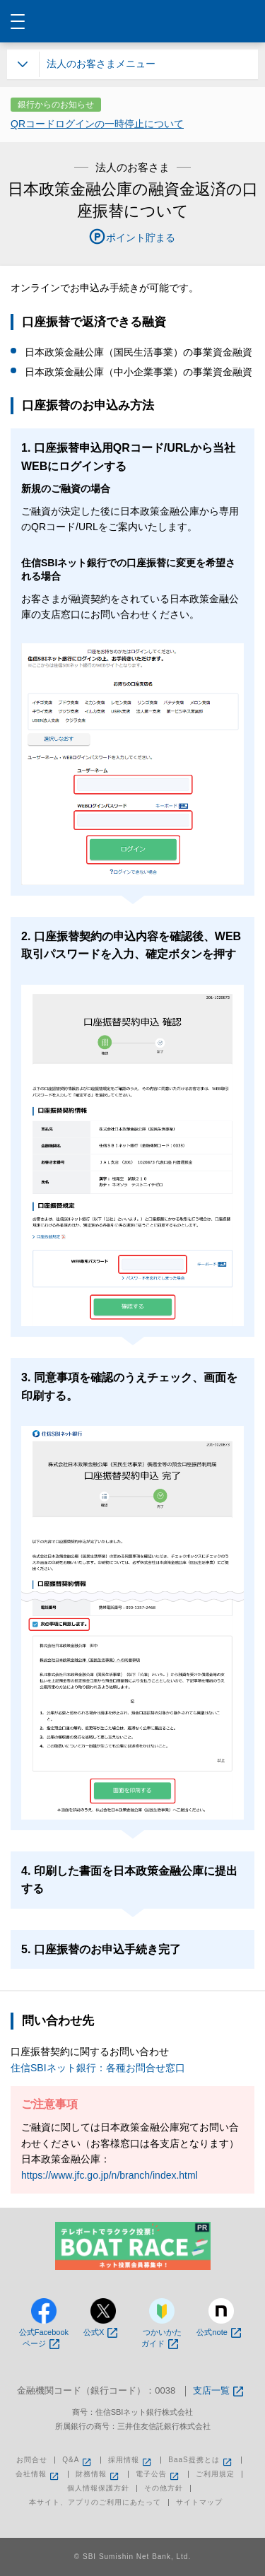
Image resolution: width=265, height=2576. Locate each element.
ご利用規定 (215, 2474)
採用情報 (130, 2460)
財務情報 (98, 2474)
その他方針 (163, 2488)
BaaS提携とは (200, 2460)
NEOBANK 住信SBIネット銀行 (133, 21)
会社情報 (38, 2474)
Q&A (77, 2460)
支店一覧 (218, 2391)
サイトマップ (199, 2502)
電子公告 (158, 2474)
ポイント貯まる (140, 237)
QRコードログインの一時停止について (97, 123)
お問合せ (31, 2460)
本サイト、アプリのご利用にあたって (95, 2502)
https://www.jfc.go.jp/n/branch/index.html (109, 2175)
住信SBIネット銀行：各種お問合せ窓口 (98, 2067)
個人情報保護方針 (98, 2488)
